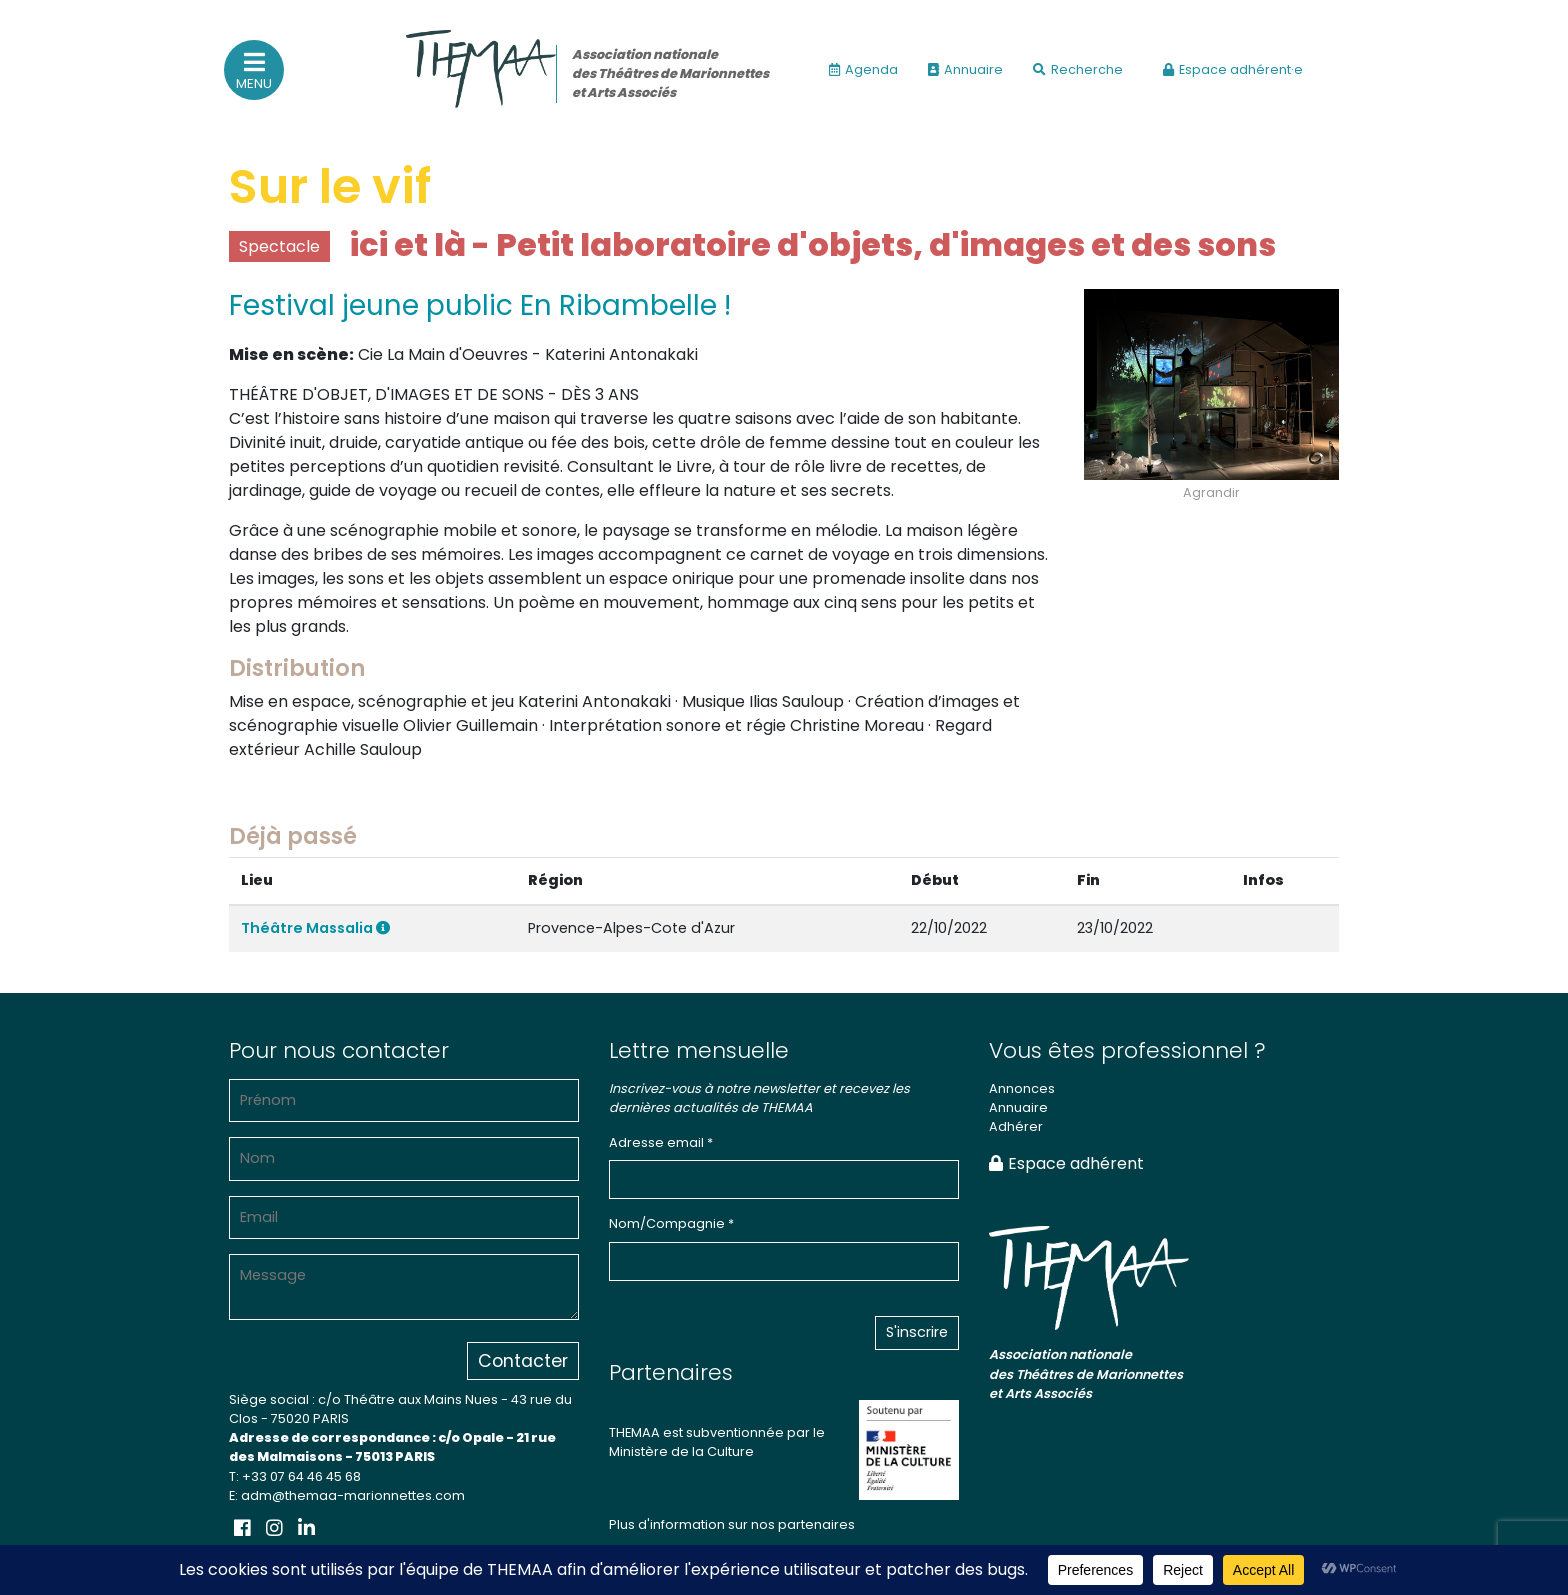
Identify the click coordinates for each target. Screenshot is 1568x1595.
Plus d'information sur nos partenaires (732, 1524)
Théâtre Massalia (315, 928)
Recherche (1078, 69)
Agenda (863, 69)
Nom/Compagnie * (671, 1223)
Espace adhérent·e (1233, 69)
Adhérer (1016, 1126)
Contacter (523, 1361)
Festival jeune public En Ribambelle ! (480, 305)
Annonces (1022, 1088)
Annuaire (965, 69)
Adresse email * (661, 1142)
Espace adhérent (1066, 1163)
